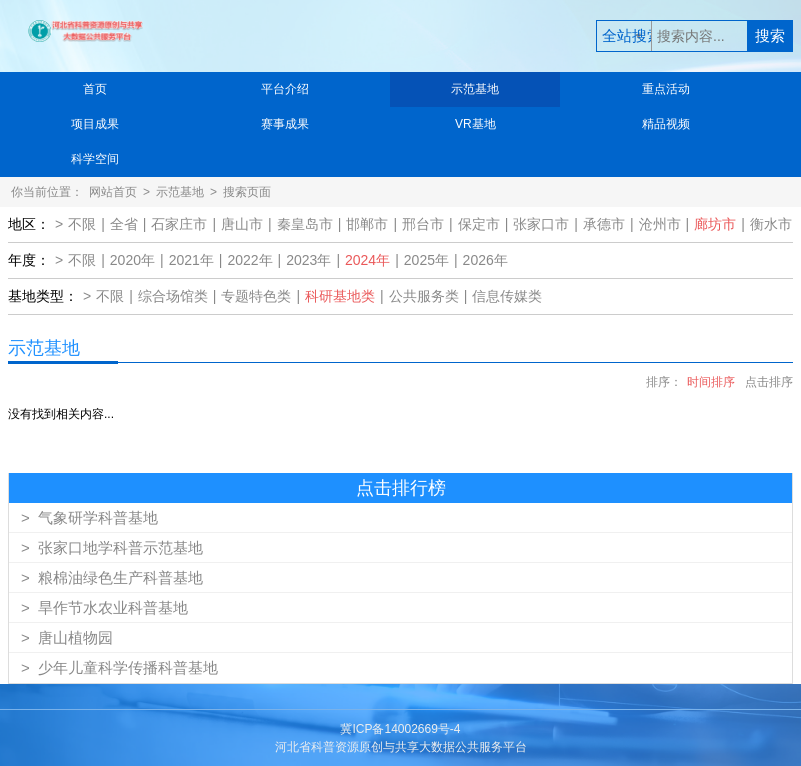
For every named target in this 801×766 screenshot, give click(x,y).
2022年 (249, 260)
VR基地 (475, 124)
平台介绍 (285, 89)
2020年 (132, 260)
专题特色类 (256, 296)
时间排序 (711, 382)
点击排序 (769, 382)
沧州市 (660, 224)
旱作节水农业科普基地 (104, 607)
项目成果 (95, 124)
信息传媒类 (507, 296)
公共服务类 (424, 296)
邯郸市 (367, 224)
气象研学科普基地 (89, 517)
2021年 (191, 260)
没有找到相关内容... (61, 414)
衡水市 (771, 224)
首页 (95, 89)
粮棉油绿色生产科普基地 (112, 577)
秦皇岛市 (305, 224)
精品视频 (666, 124)
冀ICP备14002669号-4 (400, 729)
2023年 (308, 260)
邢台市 (423, 224)
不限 (82, 224)
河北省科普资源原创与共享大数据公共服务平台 (401, 747)
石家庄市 (179, 224)
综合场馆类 (173, 296)
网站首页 (113, 192)
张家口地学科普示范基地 (112, 547)
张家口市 (541, 224)
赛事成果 (285, 124)
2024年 (367, 260)
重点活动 (666, 89)
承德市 (604, 224)
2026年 (485, 260)
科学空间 (95, 159)
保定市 (479, 224)
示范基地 (475, 89)
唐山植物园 (67, 637)
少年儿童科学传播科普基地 (119, 667)
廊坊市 (715, 224)
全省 (124, 224)
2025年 (426, 260)
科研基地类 (340, 296)
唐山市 (242, 224)
